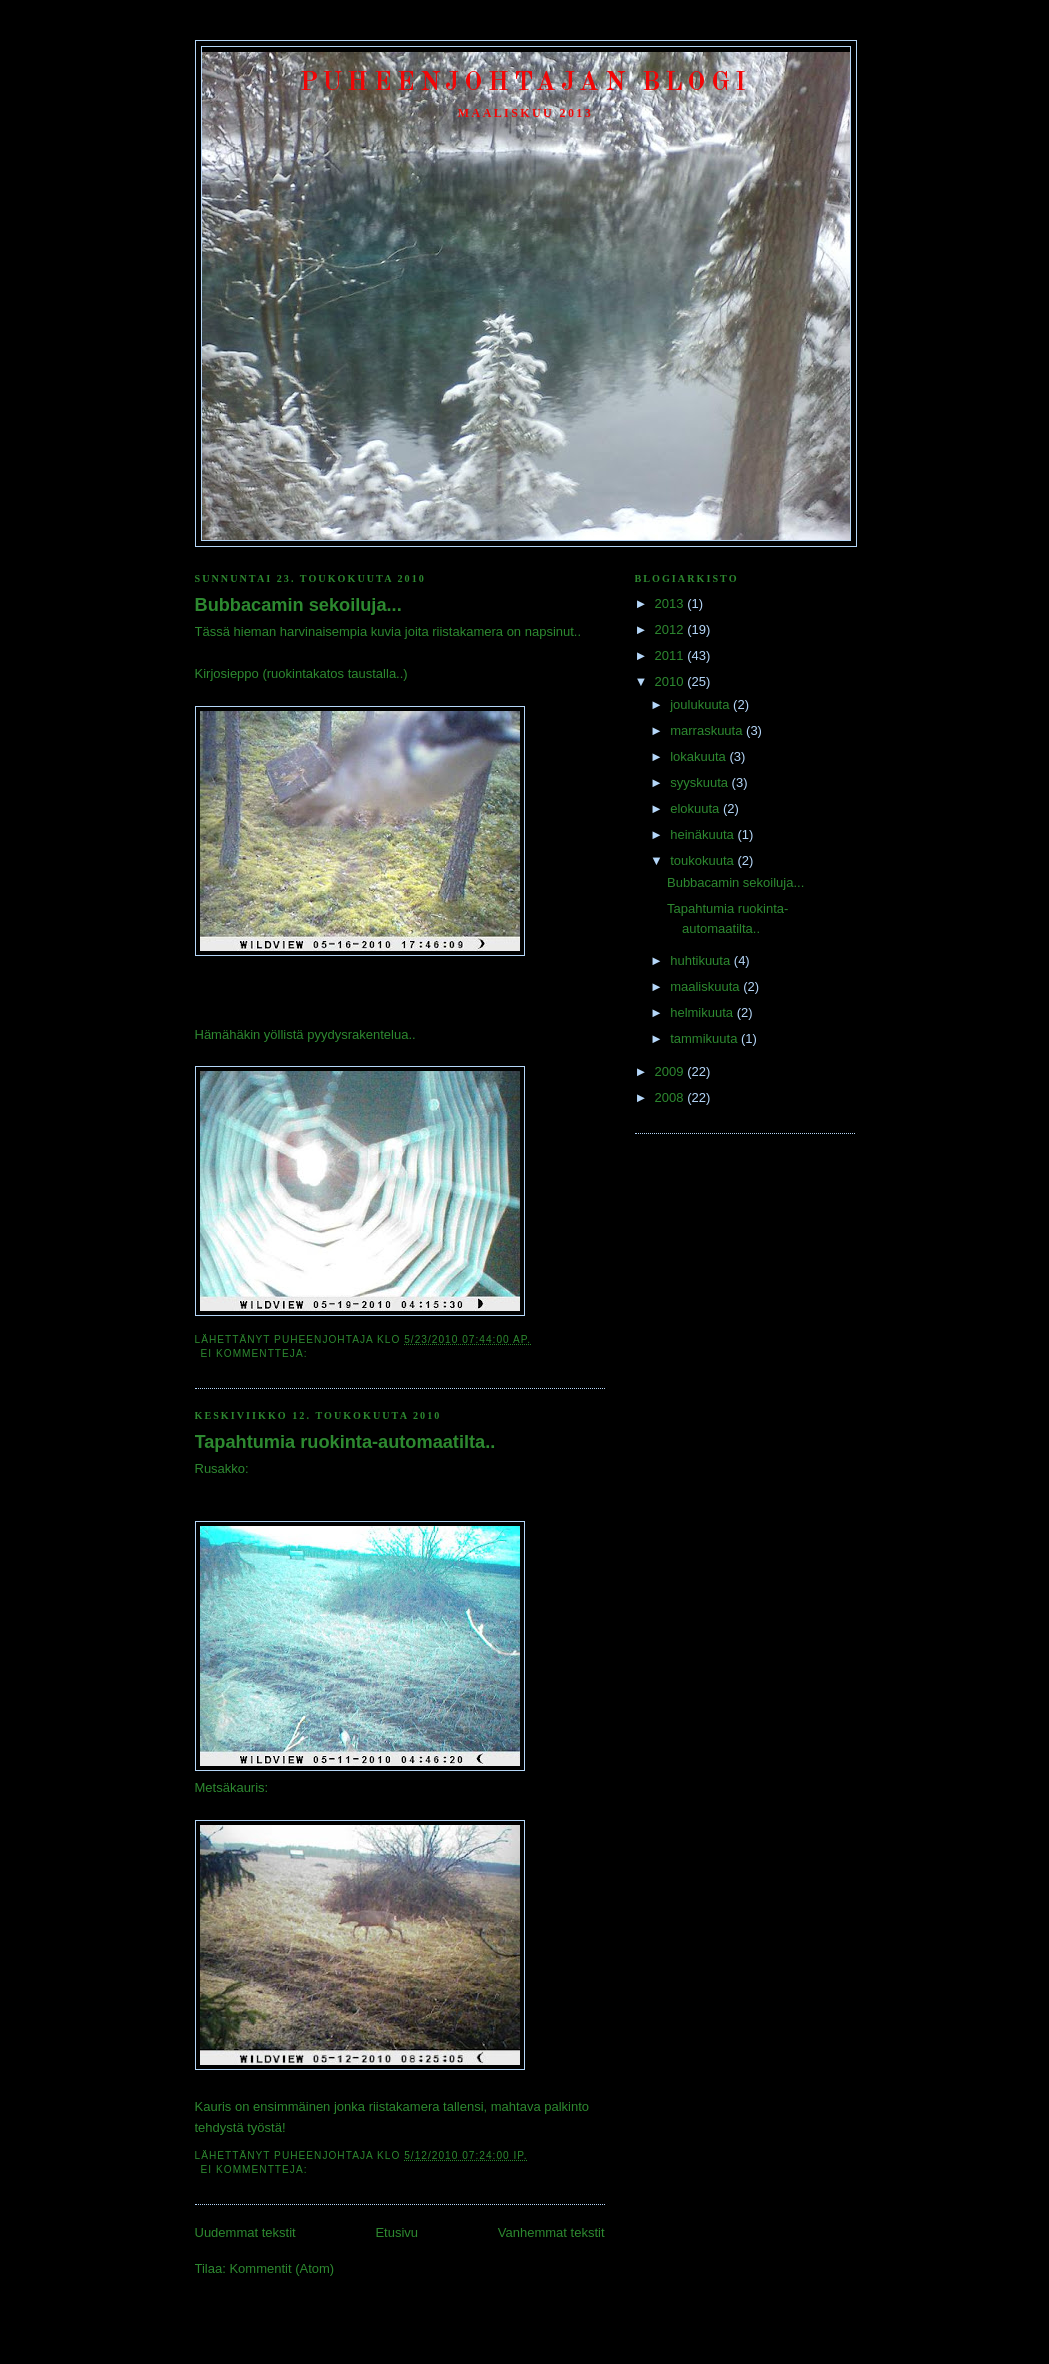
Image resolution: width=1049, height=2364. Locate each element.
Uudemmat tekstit (245, 2232)
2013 (671, 603)
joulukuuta (701, 704)
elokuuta (696, 808)
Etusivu (396, 2232)
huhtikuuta (702, 960)
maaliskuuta (706, 986)
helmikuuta (703, 1012)
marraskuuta (708, 730)
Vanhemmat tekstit (551, 2232)
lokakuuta (699, 756)
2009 (671, 1071)
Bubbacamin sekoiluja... (298, 605)
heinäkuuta (703, 834)
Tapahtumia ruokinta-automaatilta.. (345, 1442)
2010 (671, 681)
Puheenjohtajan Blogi (525, 83)
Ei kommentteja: (256, 1353)
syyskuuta (700, 782)
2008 (671, 1097)
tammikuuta (705, 1038)
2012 (671, 629)
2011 (671, 655)
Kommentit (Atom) (281, 2268)
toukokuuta (703, 860)
